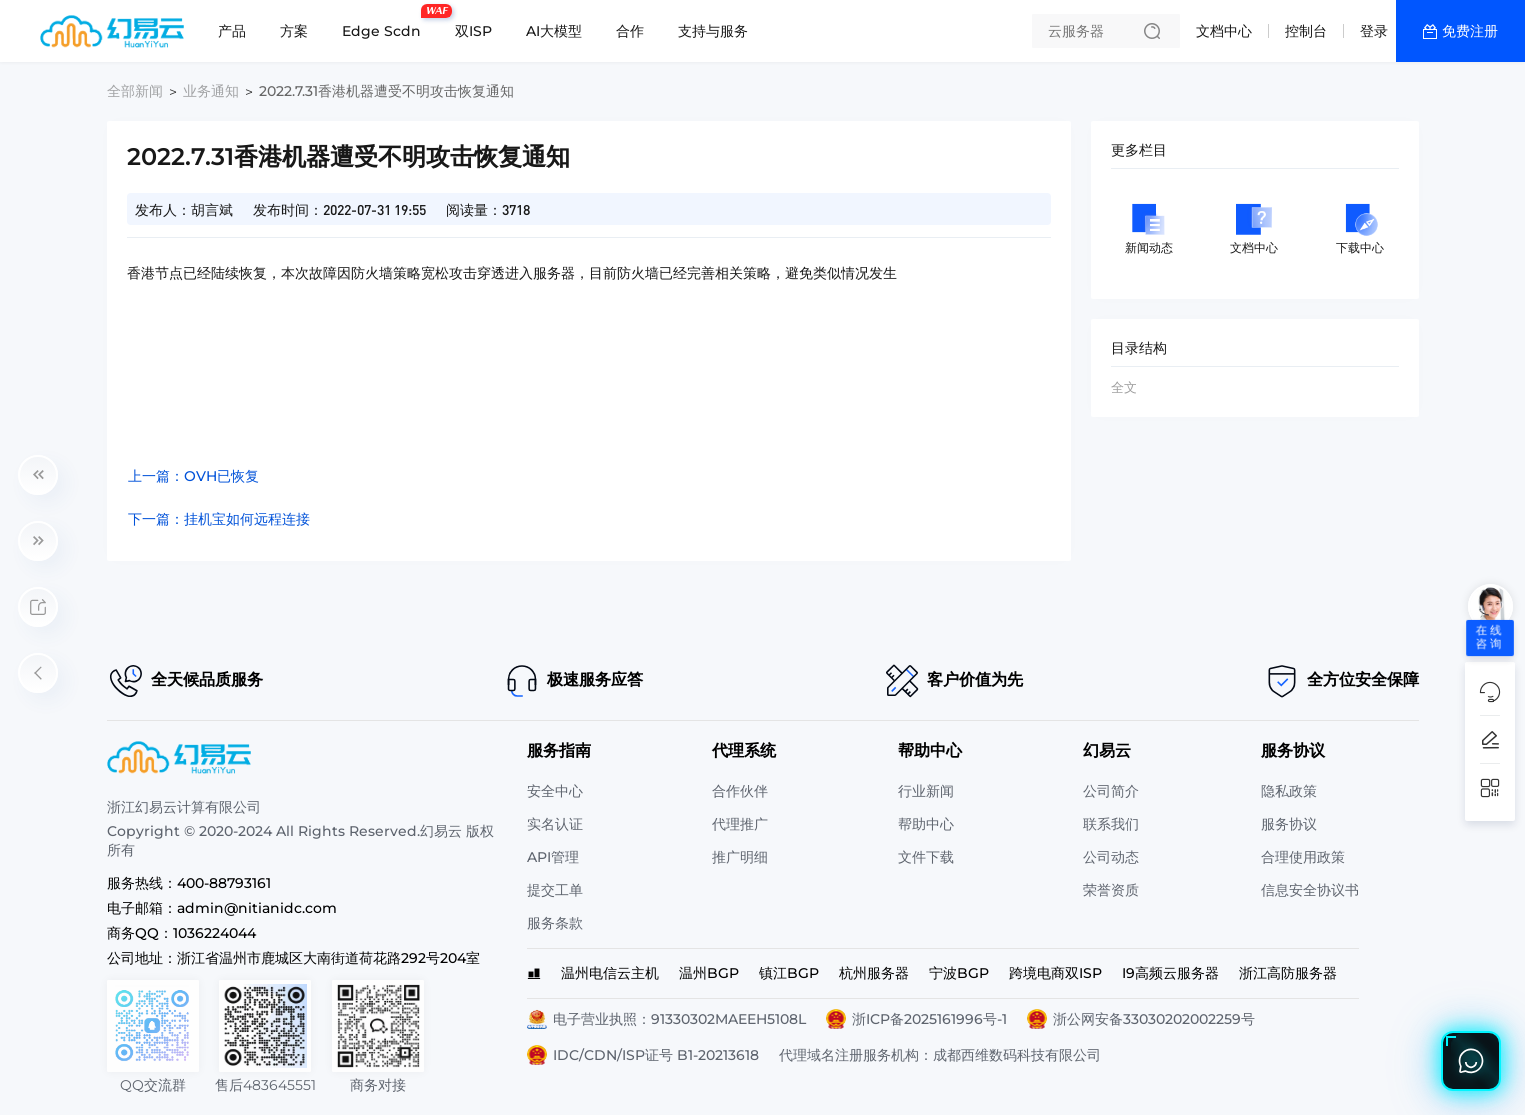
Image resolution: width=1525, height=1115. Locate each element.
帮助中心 (926, 824)
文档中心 (1224, 31)
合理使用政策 (1303, 857)
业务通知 (211, 91)
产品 (232, 31)
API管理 (553, 857)
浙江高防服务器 (1288, 973)
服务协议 (1289, 824)
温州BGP (709, 973)
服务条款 (555, 923)
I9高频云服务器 (1170, 973)
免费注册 (1470, 31)
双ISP (473, 31)
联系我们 (1111, 824)
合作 (630, 31)
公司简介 (1111, 791)
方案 (294, 31)
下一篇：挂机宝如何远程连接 (219, 519)
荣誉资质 (1111, 890)
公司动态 (1111, 857)
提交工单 (555, 890)
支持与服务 (713, 31)
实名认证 (555, 824)
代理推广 (740, 824)
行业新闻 (926, 791)
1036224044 (214, 933)
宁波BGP (959, 973)
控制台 (1306, 31)
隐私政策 (1289, 791)
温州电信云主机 (610, 973)
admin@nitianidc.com (257, 908)
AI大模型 (554, 31)
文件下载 (926, 857)
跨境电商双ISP (1055, 973)
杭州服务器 (874, 973)
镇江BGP (789, 973)
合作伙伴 (740, 791)
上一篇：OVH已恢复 (193, 476)
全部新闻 (135, 91)
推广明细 (740, 857)
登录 (1374, 31)
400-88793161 (224, 883)
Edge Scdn (386, 23)
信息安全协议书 (1310, 890)
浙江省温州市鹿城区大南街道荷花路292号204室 (328, 958)
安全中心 (555, 791)
